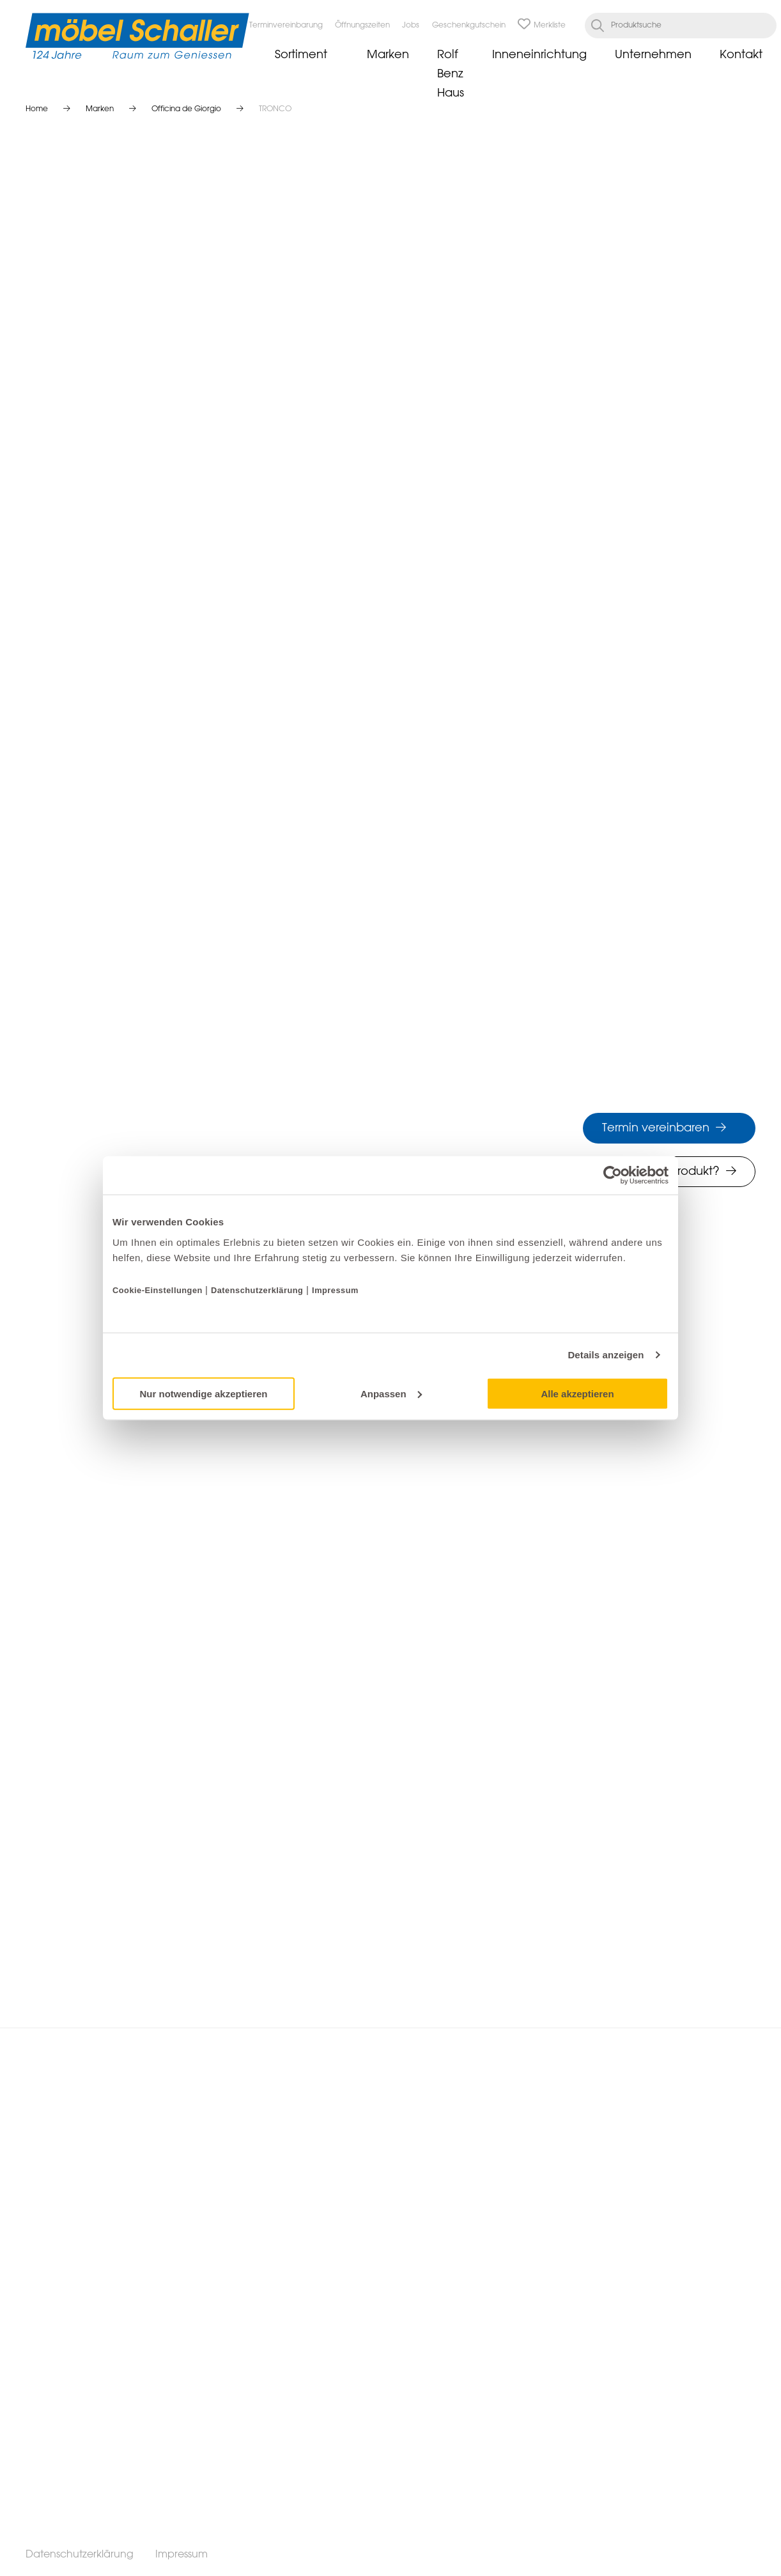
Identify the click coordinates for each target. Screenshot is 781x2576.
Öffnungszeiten (362, 25)
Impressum (335, 1289)
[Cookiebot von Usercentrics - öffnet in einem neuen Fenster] (613, 1175)
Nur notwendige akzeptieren (203, 1393)
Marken (388, 55)
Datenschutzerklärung (257, 1289)
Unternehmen (653, 55)
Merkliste (542, 25)
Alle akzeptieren (577, 1393)
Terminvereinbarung (286, 25)
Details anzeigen (606, 1354)
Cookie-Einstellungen (158, 1289)
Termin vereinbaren (655, 1128)
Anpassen (391, 1393)
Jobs (410, 25)
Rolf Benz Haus (450, 74)
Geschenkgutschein (469, 25)
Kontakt (741, 55)
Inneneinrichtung (539, 55)
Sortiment (301, 55)
